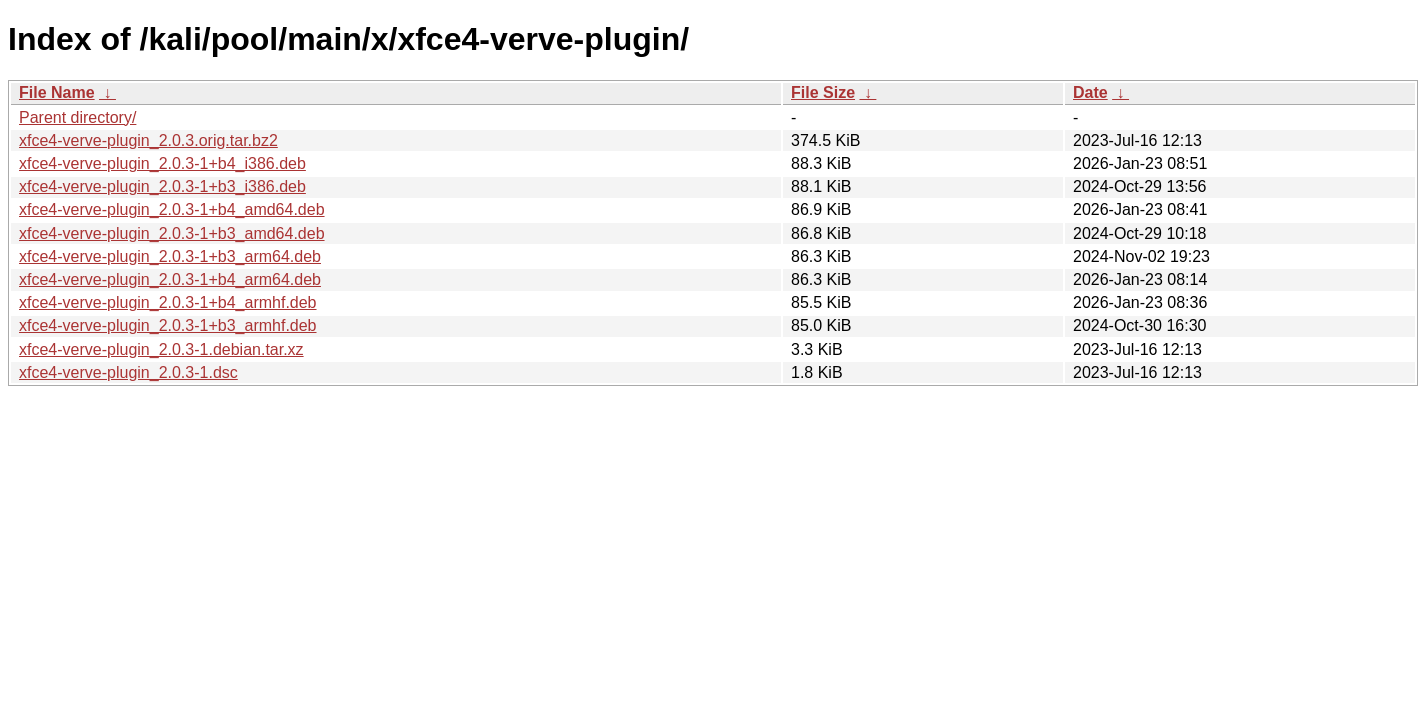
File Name (57, 92)
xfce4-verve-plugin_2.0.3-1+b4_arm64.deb (170, 279)
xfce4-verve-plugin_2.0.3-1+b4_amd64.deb (172, 209)
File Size (823, 92)
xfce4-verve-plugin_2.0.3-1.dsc (128, 372)
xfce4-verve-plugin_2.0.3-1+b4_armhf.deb (168, 302)
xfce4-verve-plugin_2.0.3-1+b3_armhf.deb (168, 325)
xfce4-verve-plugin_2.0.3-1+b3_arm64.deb (170, 256)
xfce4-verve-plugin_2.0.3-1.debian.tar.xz (161, 349)
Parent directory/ (77, 117)
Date (1090, 92)
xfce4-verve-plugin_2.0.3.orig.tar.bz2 (148, 140)
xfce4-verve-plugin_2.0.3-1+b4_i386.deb (162, 163)
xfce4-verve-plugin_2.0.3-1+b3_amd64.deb (172, 233)
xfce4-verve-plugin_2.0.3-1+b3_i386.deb (162, 186)
